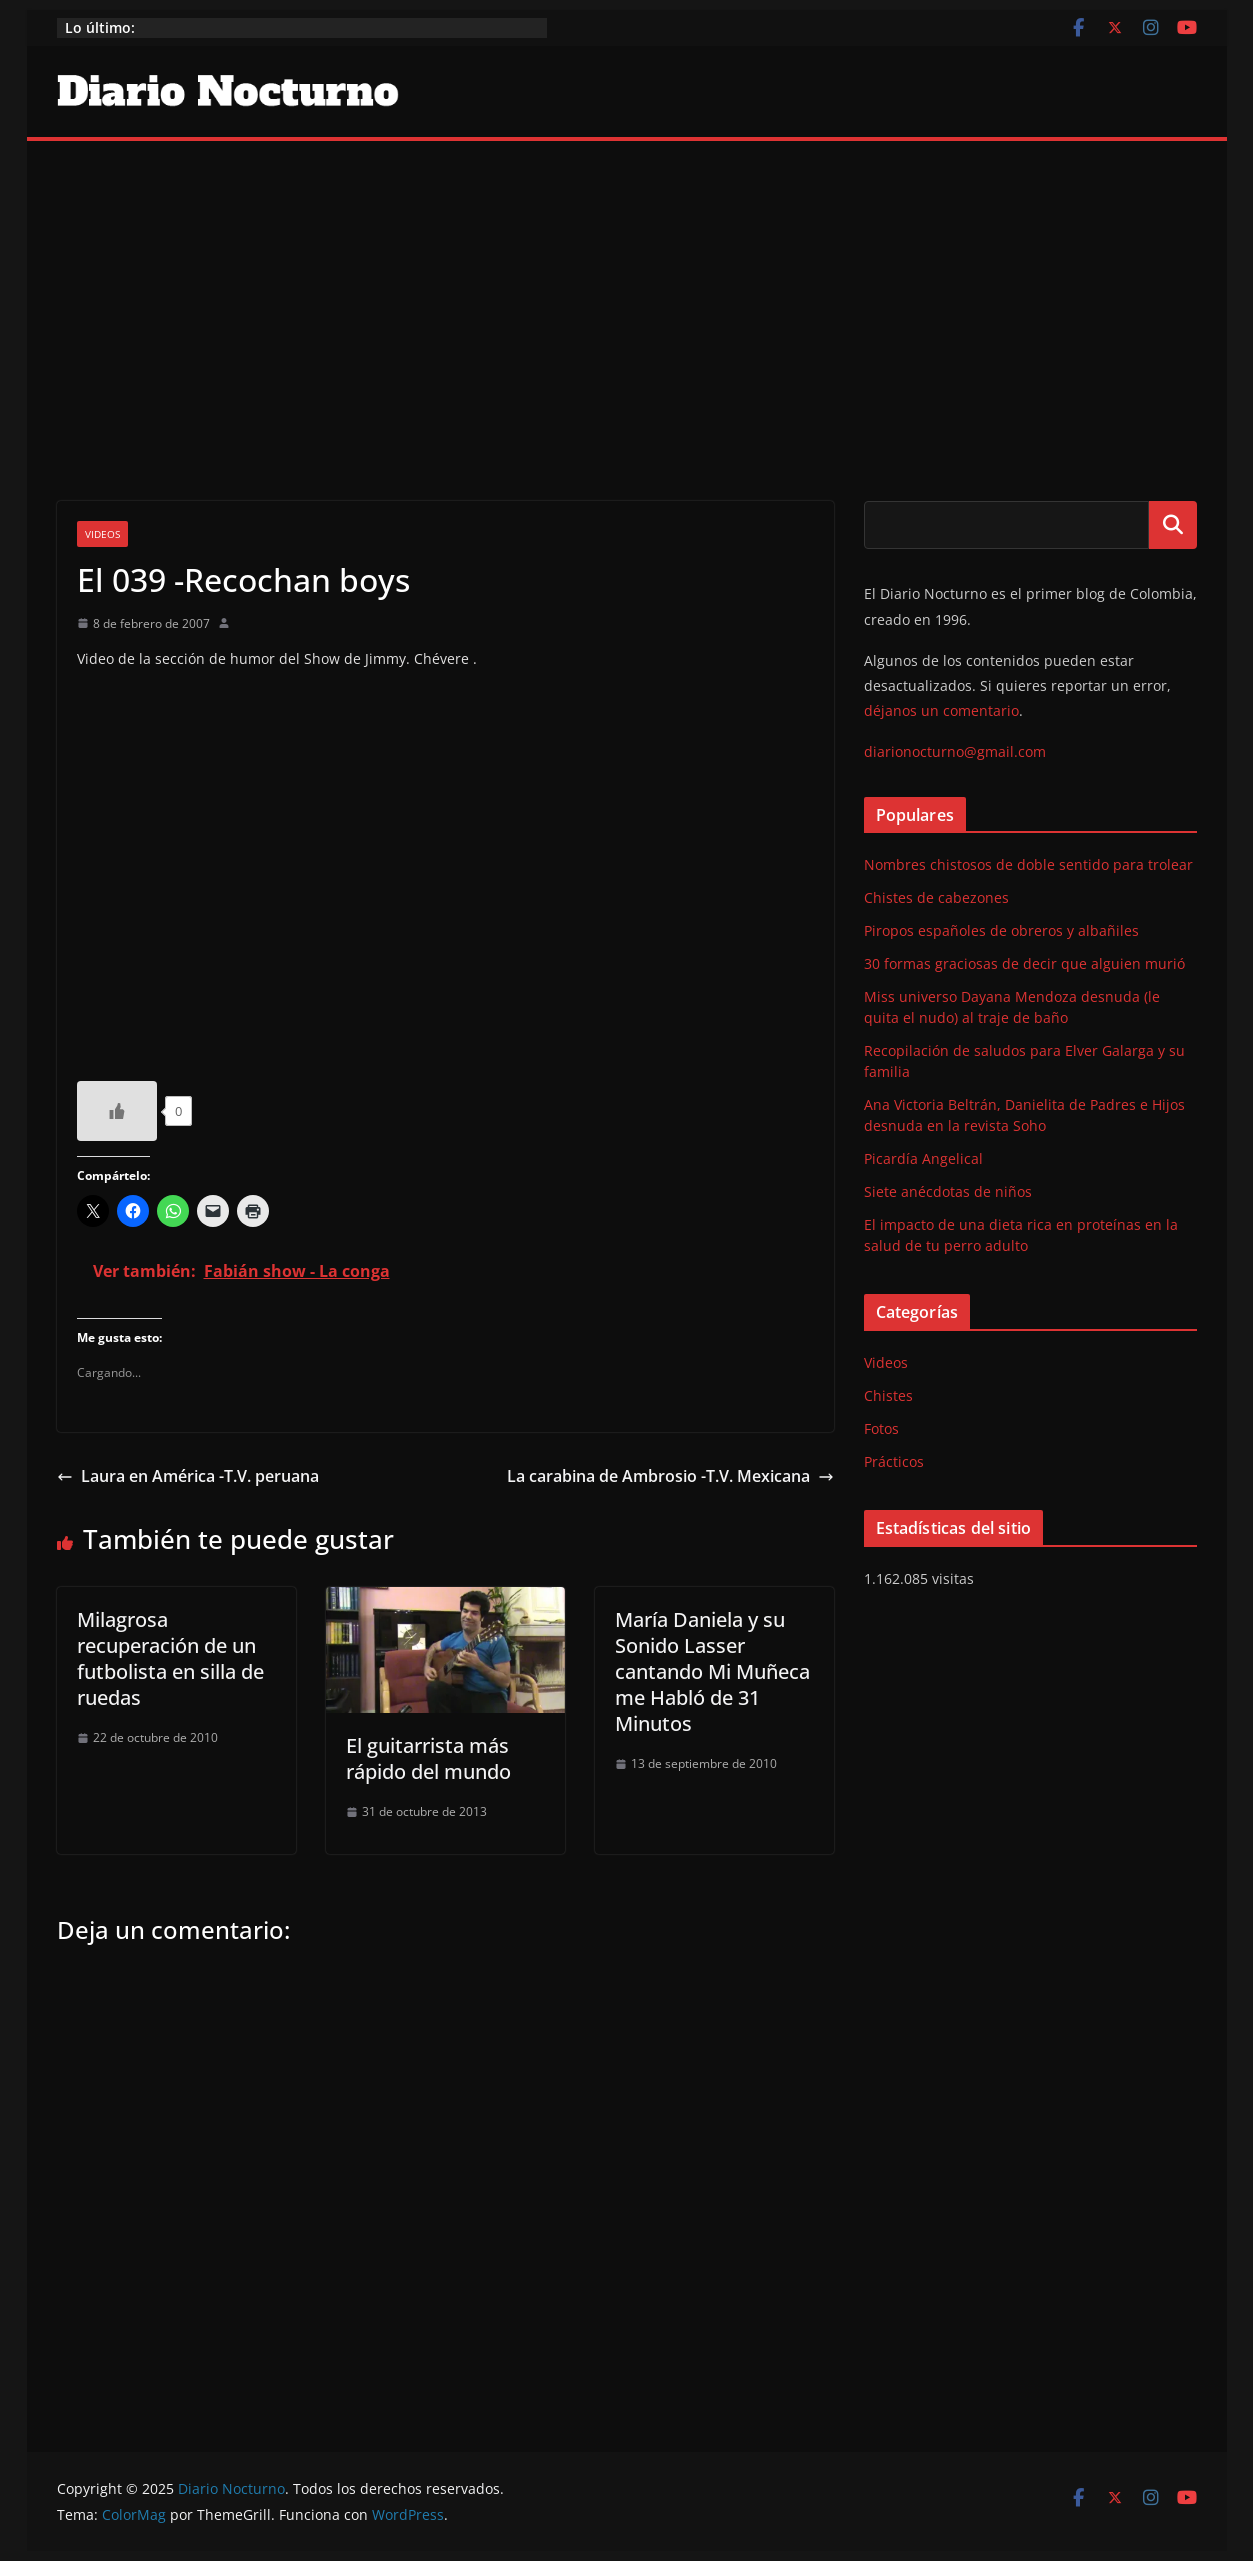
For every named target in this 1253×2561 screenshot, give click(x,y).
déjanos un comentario (941, 710)
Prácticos (894, 1461)
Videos (102, 534)
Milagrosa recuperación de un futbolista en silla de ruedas (170, 1658)
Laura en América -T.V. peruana (188, 1476)
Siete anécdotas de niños (948, 1191)
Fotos (881, 1428)
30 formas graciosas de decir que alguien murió (1024, 963)
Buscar (1173, 525)
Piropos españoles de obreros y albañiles (1001, 930)
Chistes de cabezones (936, 897)
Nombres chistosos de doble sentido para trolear (1028, 864)
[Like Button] (117, 1111)
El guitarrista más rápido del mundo (428, 1758)
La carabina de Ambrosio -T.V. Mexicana (670, 1476)
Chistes (888, 1395)
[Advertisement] (627, 291)
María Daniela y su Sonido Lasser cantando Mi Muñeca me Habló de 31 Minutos (712, 1671)
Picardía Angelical (923, 1158)
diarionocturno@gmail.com (955, 751)
